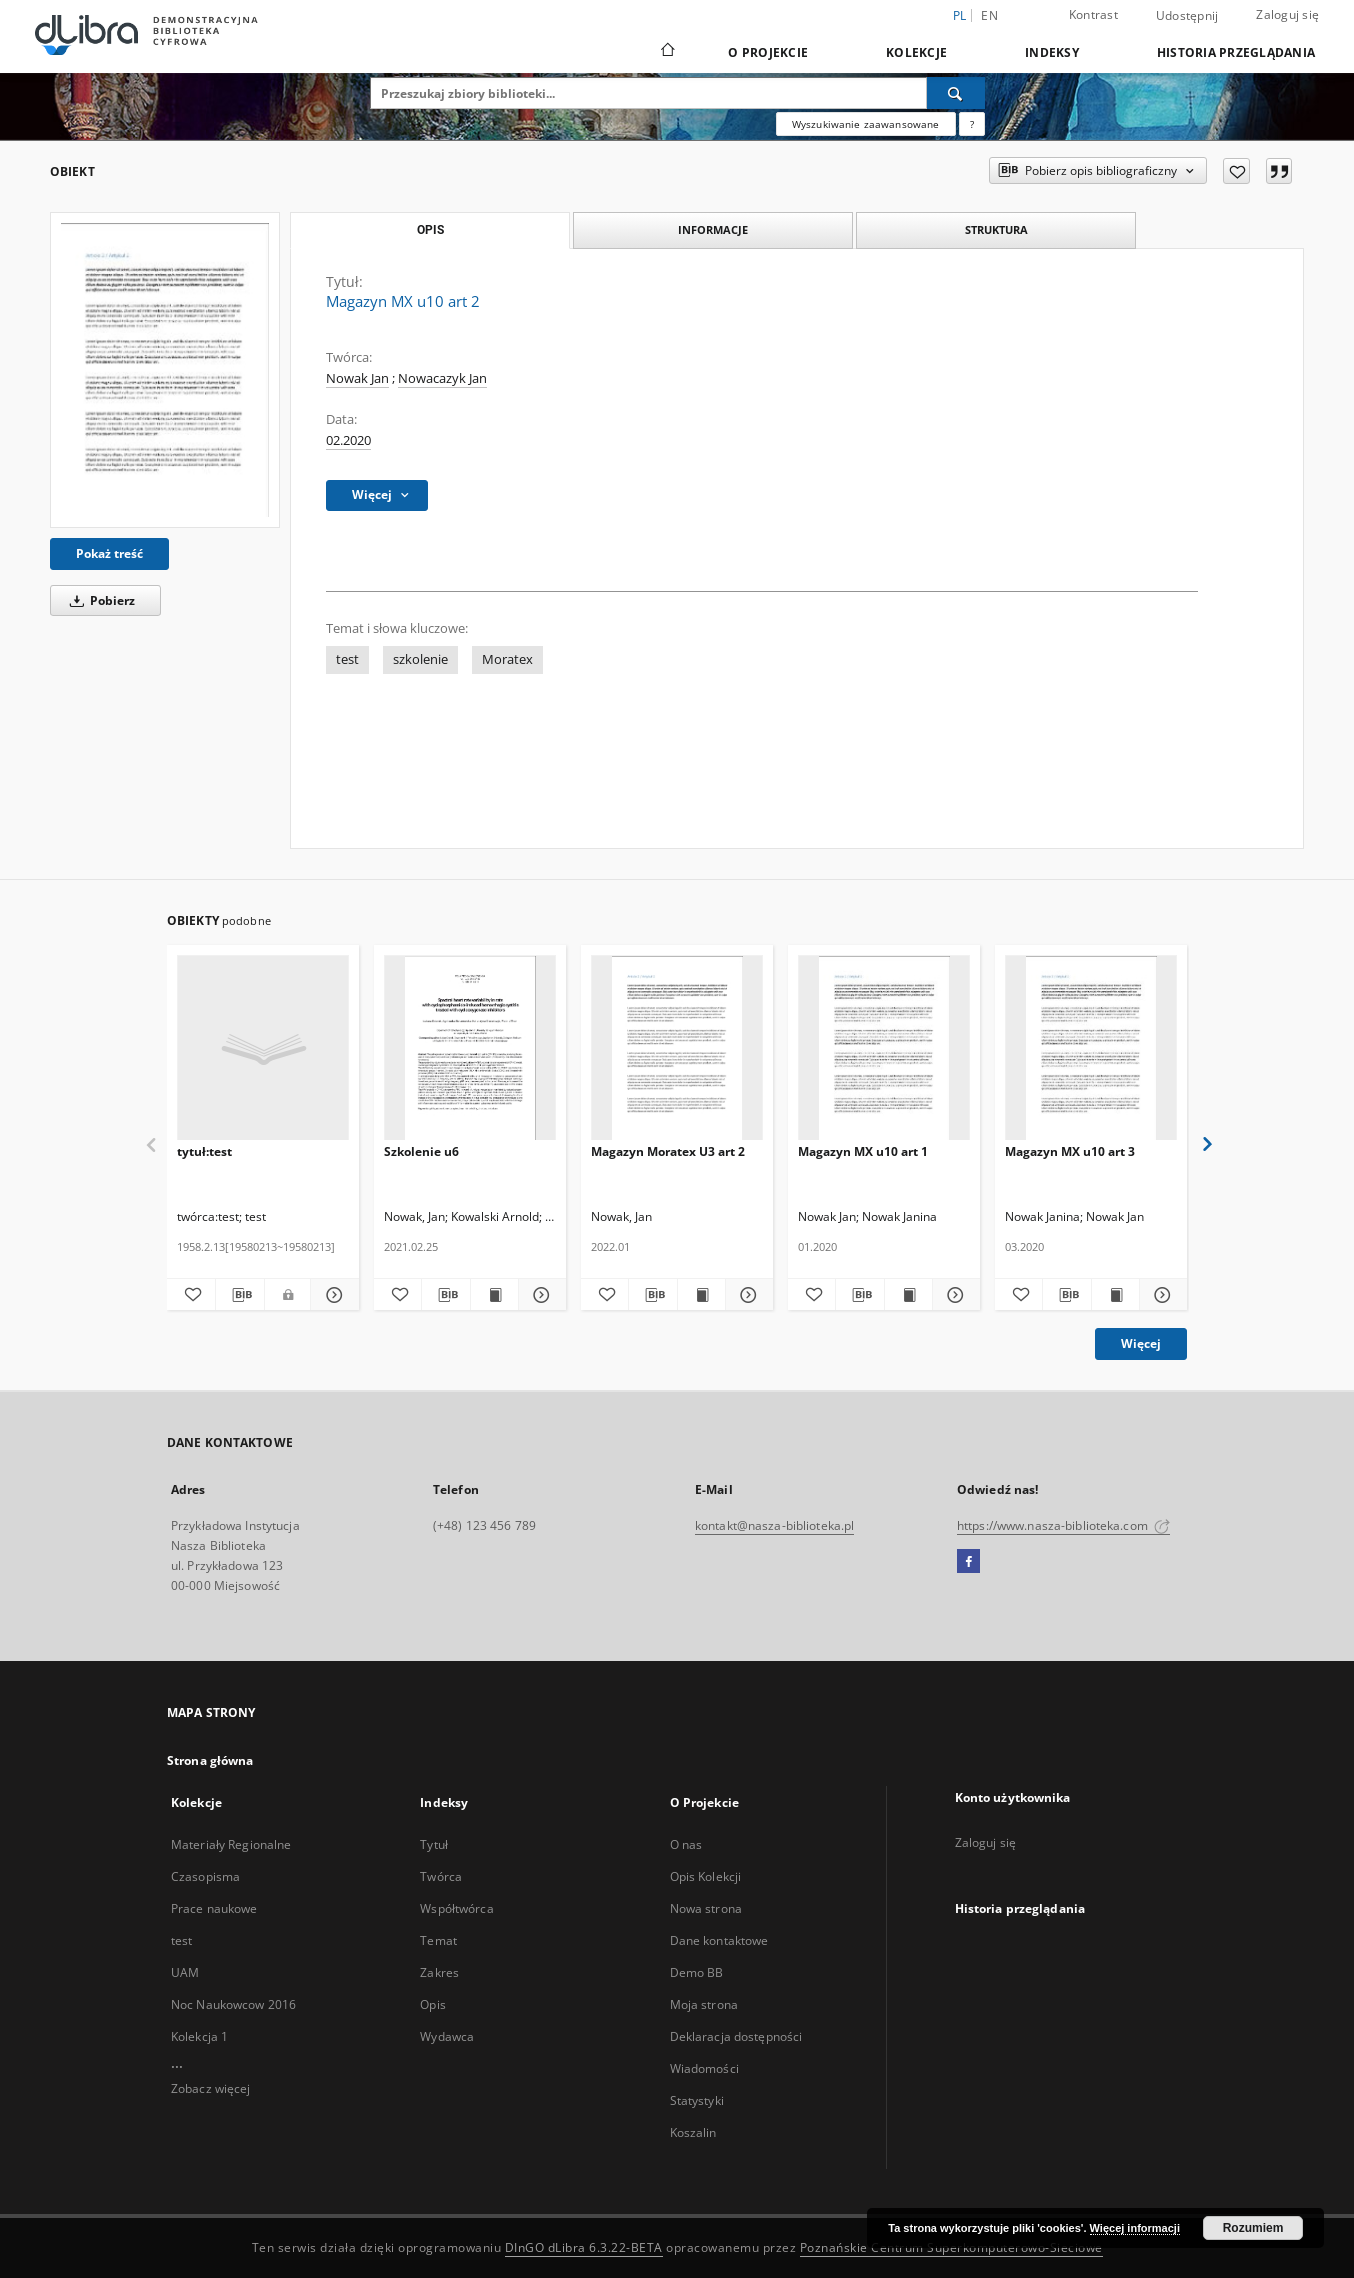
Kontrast (1093, 14)
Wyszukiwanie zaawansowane (866, 124)
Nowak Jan (357, 378)
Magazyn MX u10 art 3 (1070, 1151)
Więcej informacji (1135, 2228)
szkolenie (420, 659)
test (347, 659)
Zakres (439, 1972)
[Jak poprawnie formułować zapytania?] (972, 124)
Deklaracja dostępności (736, 2036)
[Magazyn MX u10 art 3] (1091, 1048)
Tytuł (434, 1844)
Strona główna (210, 1760)
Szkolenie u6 (421, 1151)
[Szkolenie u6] (470, 1048)
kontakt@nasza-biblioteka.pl (774, 1525)
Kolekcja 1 (199, 2036)
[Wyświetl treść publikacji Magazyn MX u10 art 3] (1115, 1295)
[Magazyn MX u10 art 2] (165, 370)
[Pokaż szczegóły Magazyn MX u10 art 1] (953, 1295)
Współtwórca (456, 1908)
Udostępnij (1187, 16)
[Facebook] (968, 1562)
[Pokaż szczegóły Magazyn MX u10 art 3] (1160, 1295)
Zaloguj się (1287, 14)
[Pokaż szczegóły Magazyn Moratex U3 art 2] (746, 1295)
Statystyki (697, 2100)
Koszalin (693, 2132)
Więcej (1141, 1343)
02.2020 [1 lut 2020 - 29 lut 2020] (348, 440)
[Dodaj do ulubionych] (1236, 171)
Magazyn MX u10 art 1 (863, 1151)
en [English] (989, 15)
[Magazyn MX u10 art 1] (884, 1048)
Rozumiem (1253, 2228)
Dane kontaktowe (719, 1940)
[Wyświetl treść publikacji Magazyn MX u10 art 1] (908, 1295)
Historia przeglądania (1236, 52)
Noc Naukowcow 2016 (233, 2004)
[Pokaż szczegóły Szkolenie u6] (539, 1295)
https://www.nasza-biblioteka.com (1063, 1525)
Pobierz (99, 600)
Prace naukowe (214, 1908)
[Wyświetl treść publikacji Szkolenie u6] (494, 1295)
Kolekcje (916, 52)
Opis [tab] (430, 230)
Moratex (507, 659)
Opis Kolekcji (706, 1876)
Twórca (441, 1876)
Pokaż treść (109, 553)
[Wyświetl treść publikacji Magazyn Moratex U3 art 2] (701, 1295)
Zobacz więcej (211, 2088)
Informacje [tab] (713, 229)
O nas (686, 1844)
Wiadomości (704, 2068)
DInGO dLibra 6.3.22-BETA (584, 2247)
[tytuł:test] (263, 1048)
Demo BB (697, 1972)
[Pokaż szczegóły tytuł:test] (332, 1295)
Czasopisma (205, 1876)
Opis (432, 2004)
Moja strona (704, 2004)
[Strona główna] (666, 52)
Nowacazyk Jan (442, 378)
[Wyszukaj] (956, 93)
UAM (185, 1972)
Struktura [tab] (996, 229)
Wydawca (447, 2036)
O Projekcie (768, 52)
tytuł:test (204, 1151)
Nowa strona (706, 1908)
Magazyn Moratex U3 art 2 (668, 1151)
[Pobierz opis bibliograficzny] (240, 1295)
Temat (438, 1940)
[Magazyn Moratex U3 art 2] (677, 1048)
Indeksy (1052, 52)
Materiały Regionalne (231, 1844)
